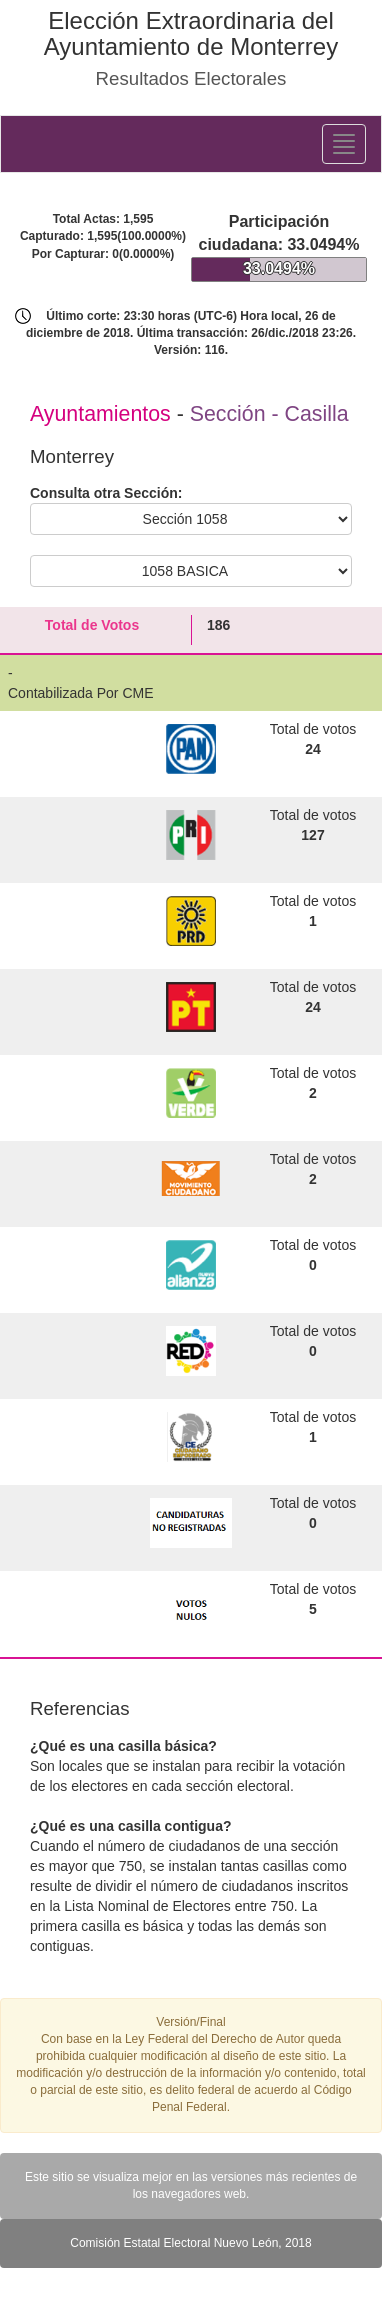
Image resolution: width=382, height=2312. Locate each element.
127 (312, 835)
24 (313, 749)
